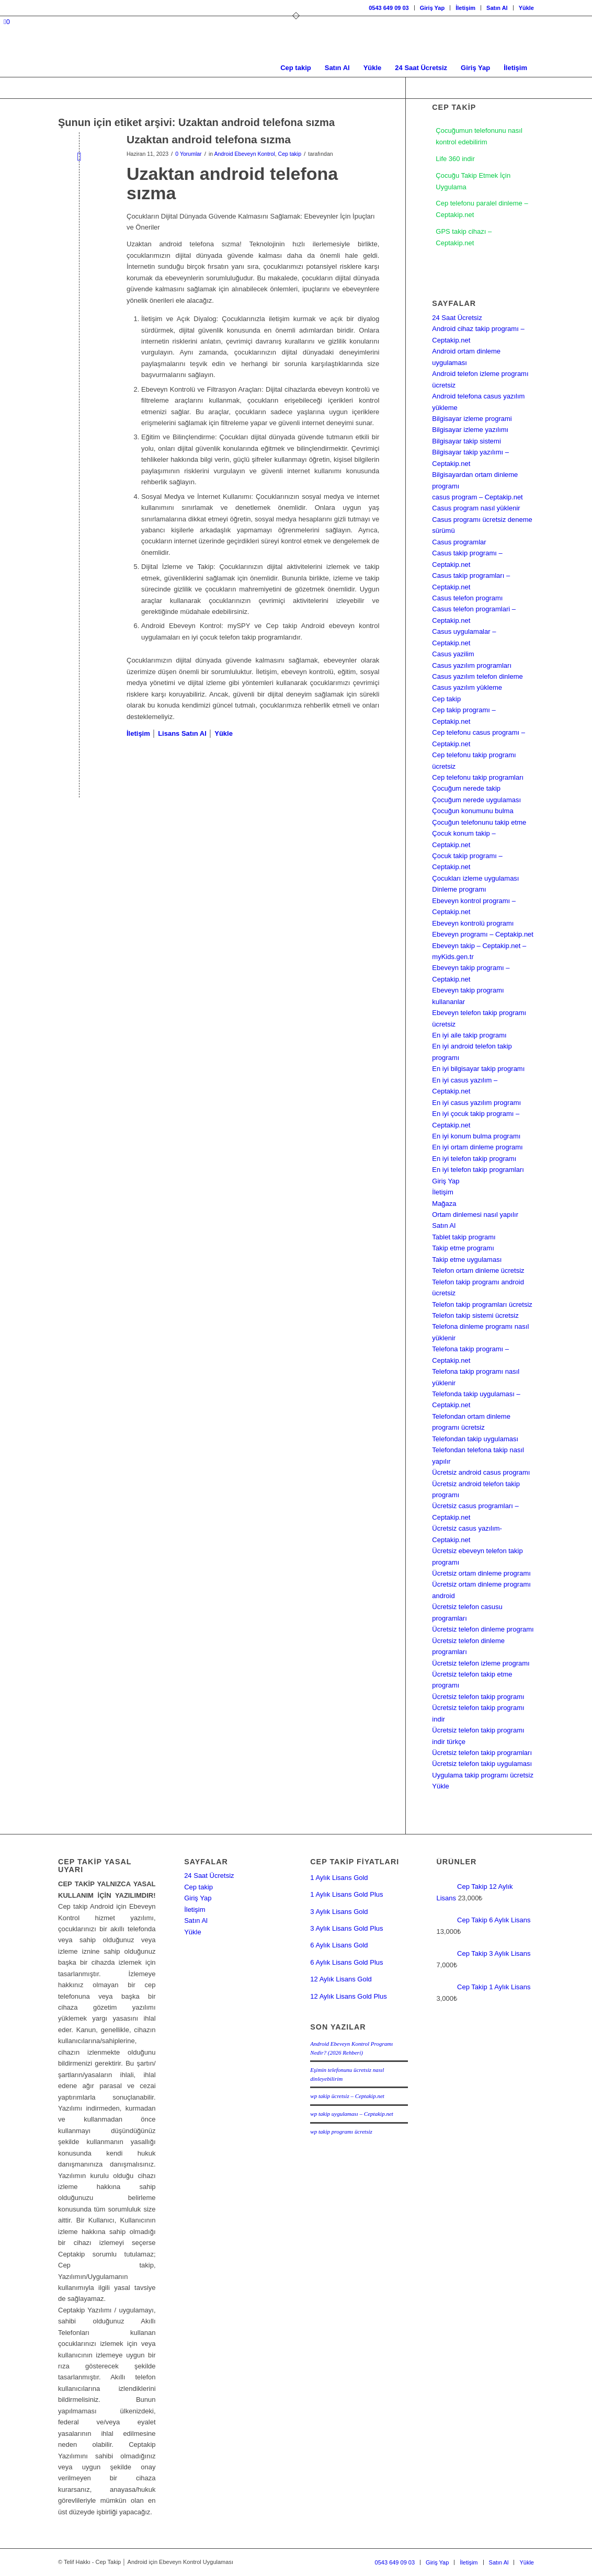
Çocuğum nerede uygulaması (476, 800)
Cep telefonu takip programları (477, 777)
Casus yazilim (453, 654)
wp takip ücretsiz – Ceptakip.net (347, 2096)
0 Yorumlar (188, 154)
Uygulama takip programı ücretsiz (482, 1775)
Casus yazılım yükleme (467, 687)
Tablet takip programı (463, 1237)
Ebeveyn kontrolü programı (473, 923)
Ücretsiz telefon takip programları (482, 1753)
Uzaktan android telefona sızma (209, 139)
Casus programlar (459, 542)
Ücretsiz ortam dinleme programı (481, 1573)
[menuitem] (388, 7)
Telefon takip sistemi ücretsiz (475, 1315)
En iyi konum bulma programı (476, 1136)
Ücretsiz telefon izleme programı (480, 1663)
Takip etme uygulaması (467, 1259)
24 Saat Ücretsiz (457, 318)
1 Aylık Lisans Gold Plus (346, 1894)
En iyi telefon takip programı (474, 1158)
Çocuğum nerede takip (466, 788)
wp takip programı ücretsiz (341, 2131)
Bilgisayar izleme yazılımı (470, 430)
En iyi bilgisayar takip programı (478, 1069)
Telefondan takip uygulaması (475, 1439)
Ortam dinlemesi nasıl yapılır (475, 1214)
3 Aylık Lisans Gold (339, 1912)
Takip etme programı (463, 1248)
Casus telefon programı (467, 598)
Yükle (526, 8)
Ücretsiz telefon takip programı (478, 1697)
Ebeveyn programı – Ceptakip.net (482, 934)
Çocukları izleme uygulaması (475, 878)
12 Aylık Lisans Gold (341, 1979)
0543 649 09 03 (388, 8)
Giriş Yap (432, 8)
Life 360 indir (455, 159)
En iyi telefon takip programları (478, 1169)
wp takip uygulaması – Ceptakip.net (351, 2114)
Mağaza (444, 1203)
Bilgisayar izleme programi (471, 419)
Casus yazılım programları (471, 665)
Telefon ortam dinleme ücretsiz (478, 1270)
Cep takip (289, 154)
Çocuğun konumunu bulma (472, 811)
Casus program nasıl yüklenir (476, 508)
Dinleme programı (459, 889)
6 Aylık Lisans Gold (339, 1945)
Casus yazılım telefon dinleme (477, 676)
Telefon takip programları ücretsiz (482, 1304)
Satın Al (497, 8)
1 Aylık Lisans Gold (339, 1878)
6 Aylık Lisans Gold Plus (346, 1962)
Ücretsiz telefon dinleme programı (482, 1629)
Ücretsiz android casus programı (481, 1472)
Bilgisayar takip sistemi (466, 441)
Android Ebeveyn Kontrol (244, 154)
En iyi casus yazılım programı (476, 1103)
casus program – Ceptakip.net (477, 497)
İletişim (465, 8)
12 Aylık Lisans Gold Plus (348, 1996)
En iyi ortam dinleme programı (477, 1147)
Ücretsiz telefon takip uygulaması (482, 1764)
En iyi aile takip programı (469, 1035)
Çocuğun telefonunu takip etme (479, 822)
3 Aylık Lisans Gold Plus (346, 1928)
